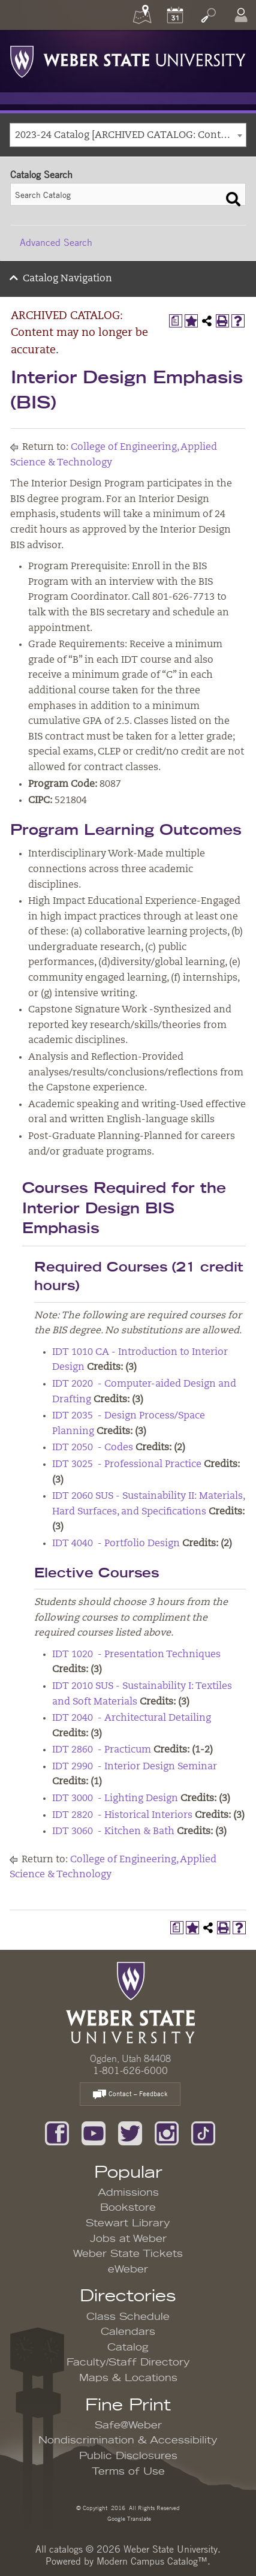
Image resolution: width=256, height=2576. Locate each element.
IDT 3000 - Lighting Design (115, 1798)
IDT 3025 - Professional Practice (126, 1464)
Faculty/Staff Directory (128, 2362)
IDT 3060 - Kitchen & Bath (113, 1831)
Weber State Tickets (128, 2254)
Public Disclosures (128, 2456)
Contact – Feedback (130, 2094)
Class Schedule (128, 2317)
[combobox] (128, 135)
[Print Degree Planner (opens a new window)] (175, 320)
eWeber (128, 2269)
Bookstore (128, 2208)
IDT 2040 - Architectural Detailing (131, 1718)
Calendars (128, 2332)
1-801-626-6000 (130, 2070)
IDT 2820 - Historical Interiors (122, 1815)
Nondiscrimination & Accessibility (128, 2440)
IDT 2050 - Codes (92, 1448)
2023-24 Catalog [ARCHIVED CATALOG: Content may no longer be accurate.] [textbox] (130, 135)
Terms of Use (128, 2471)
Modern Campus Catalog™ (152, 2561)
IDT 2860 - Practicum (101, 1750)
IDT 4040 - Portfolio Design (116, 1544)
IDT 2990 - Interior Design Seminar (134, 1767)
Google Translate (128, 2518)
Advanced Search (56, 242)
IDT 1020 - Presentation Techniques (136, 1655)
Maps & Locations (128, 2378)
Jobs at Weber (128, 2239)
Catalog (128, 2347)
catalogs (66, 2549)
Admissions (128, 2193)
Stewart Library (128, 2223)
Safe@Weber (128, 2425)
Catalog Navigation (67, 279)
